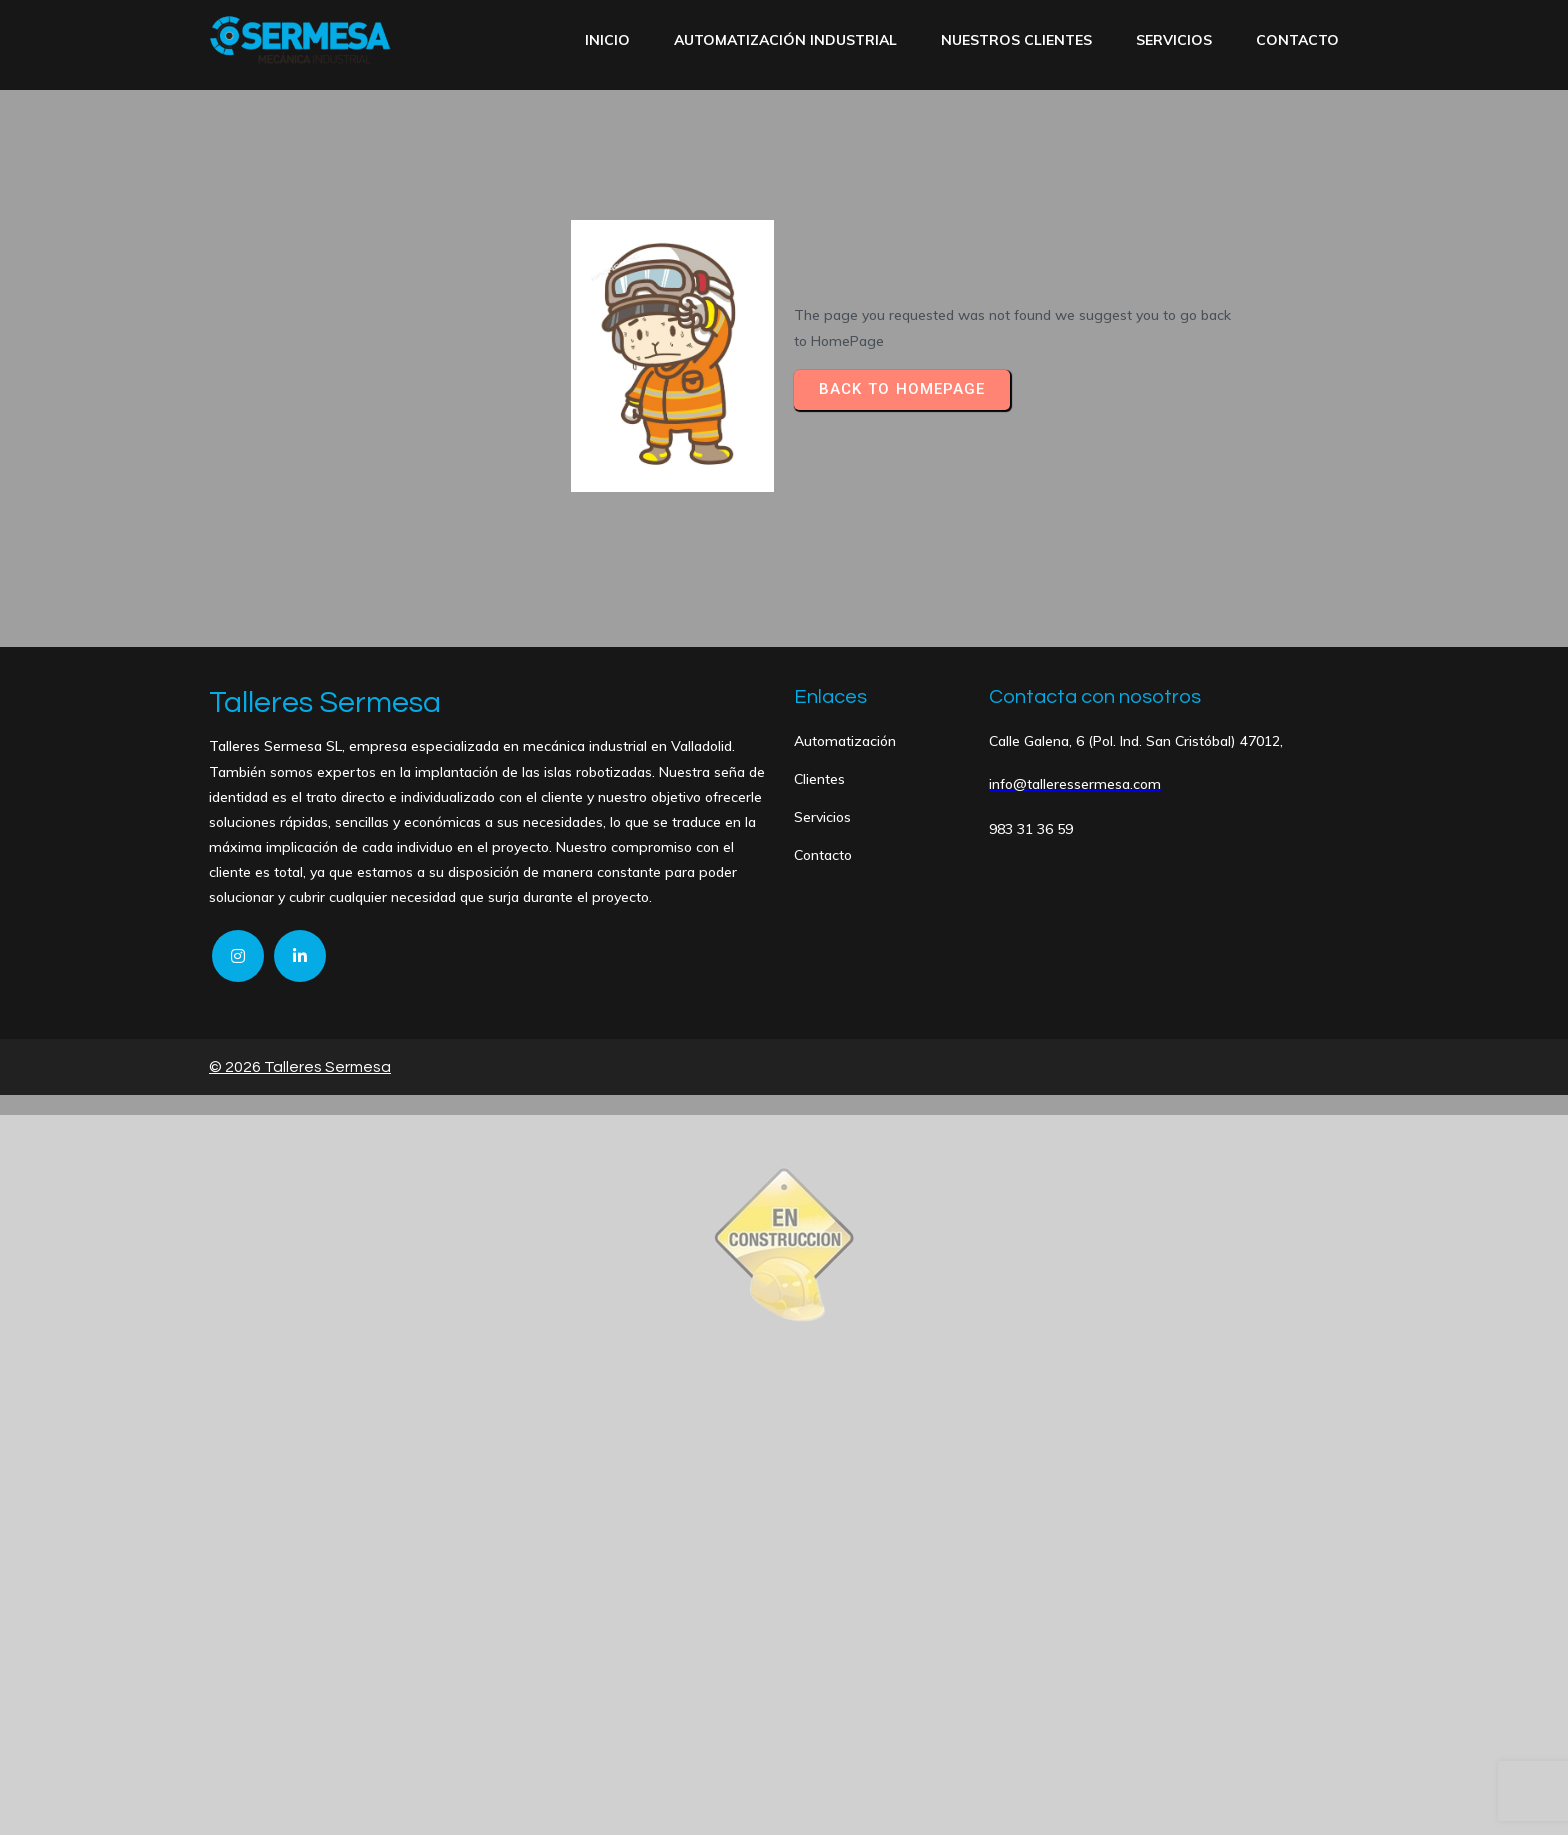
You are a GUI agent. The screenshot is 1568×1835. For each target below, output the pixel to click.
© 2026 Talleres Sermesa (300, 1067)
